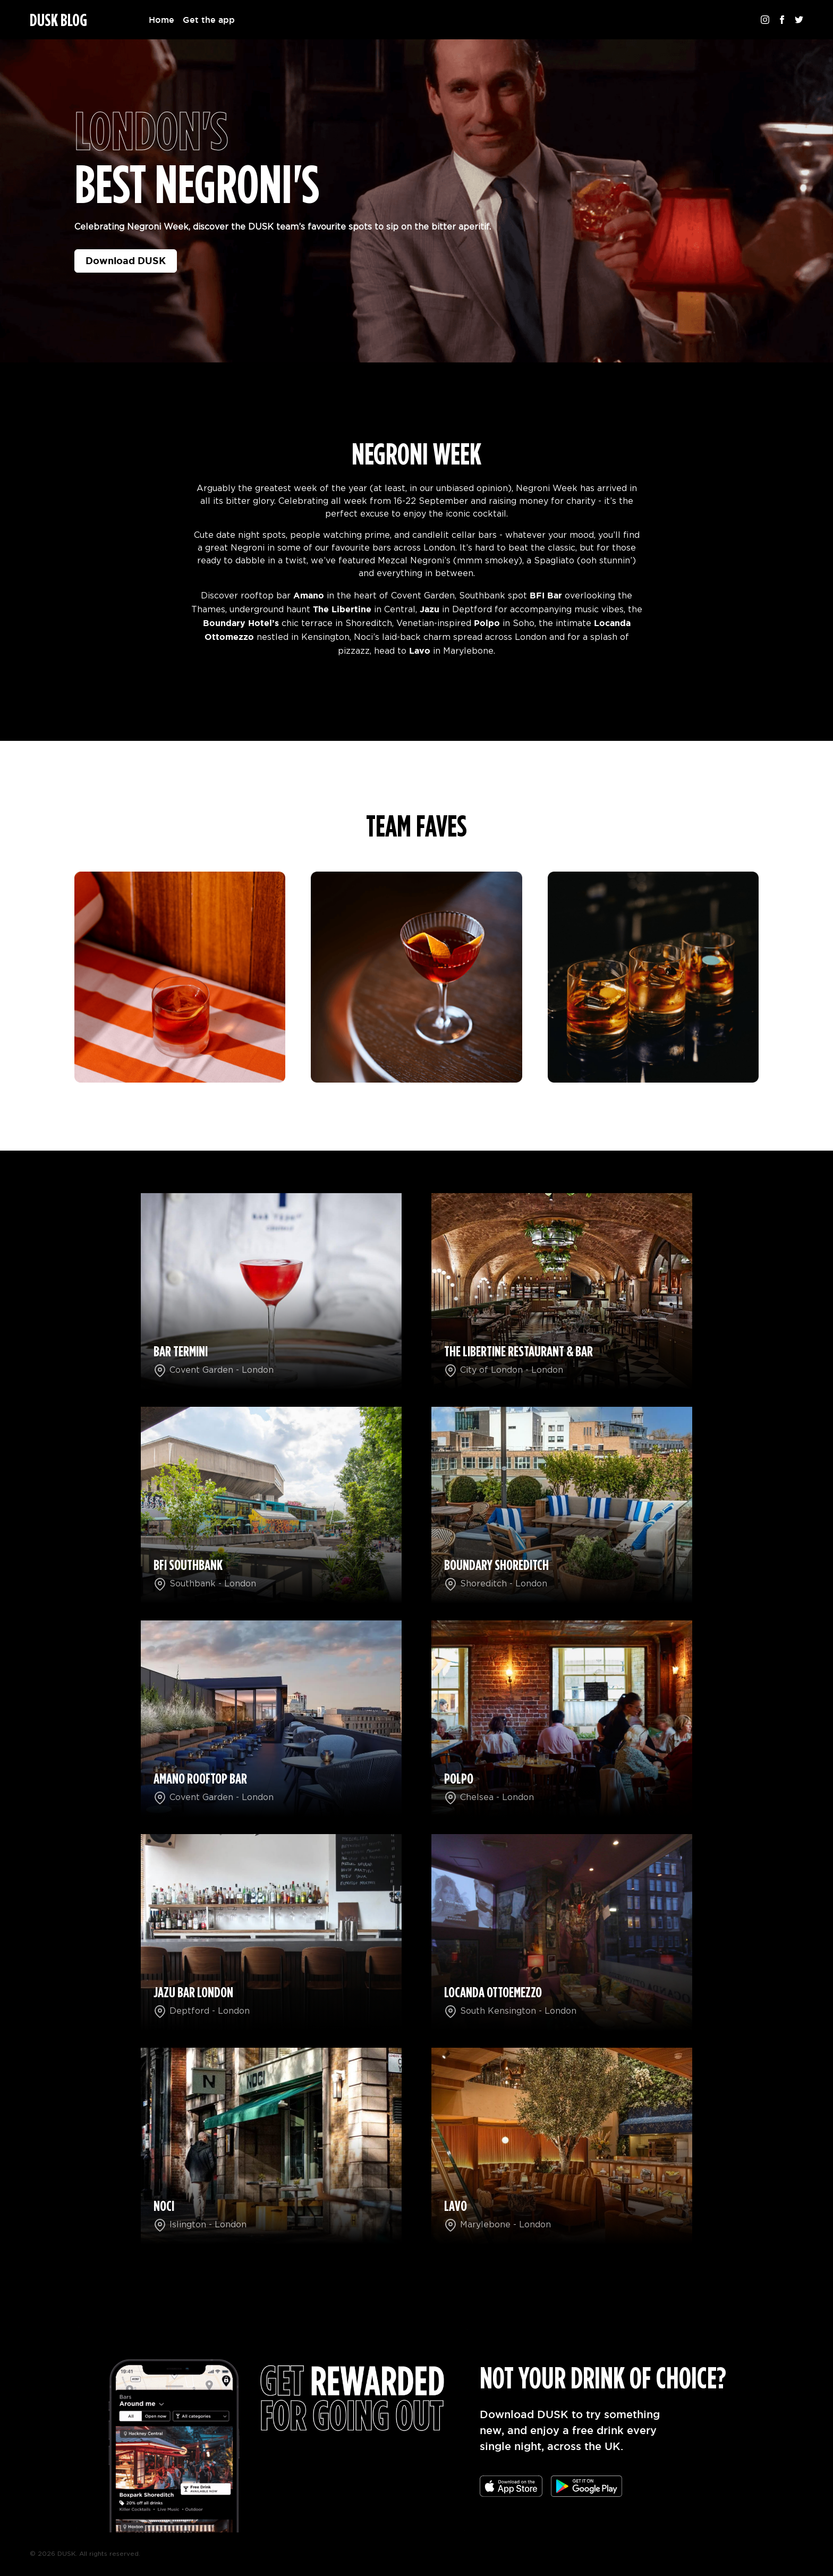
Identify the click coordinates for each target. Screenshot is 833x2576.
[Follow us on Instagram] (765, 19)
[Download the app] (511, 2486)
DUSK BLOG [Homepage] (58, 21)
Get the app (209, 19)
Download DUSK (126, 260)
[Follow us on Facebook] (782, 19)
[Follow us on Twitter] (799, 19)
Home (161, 19)
